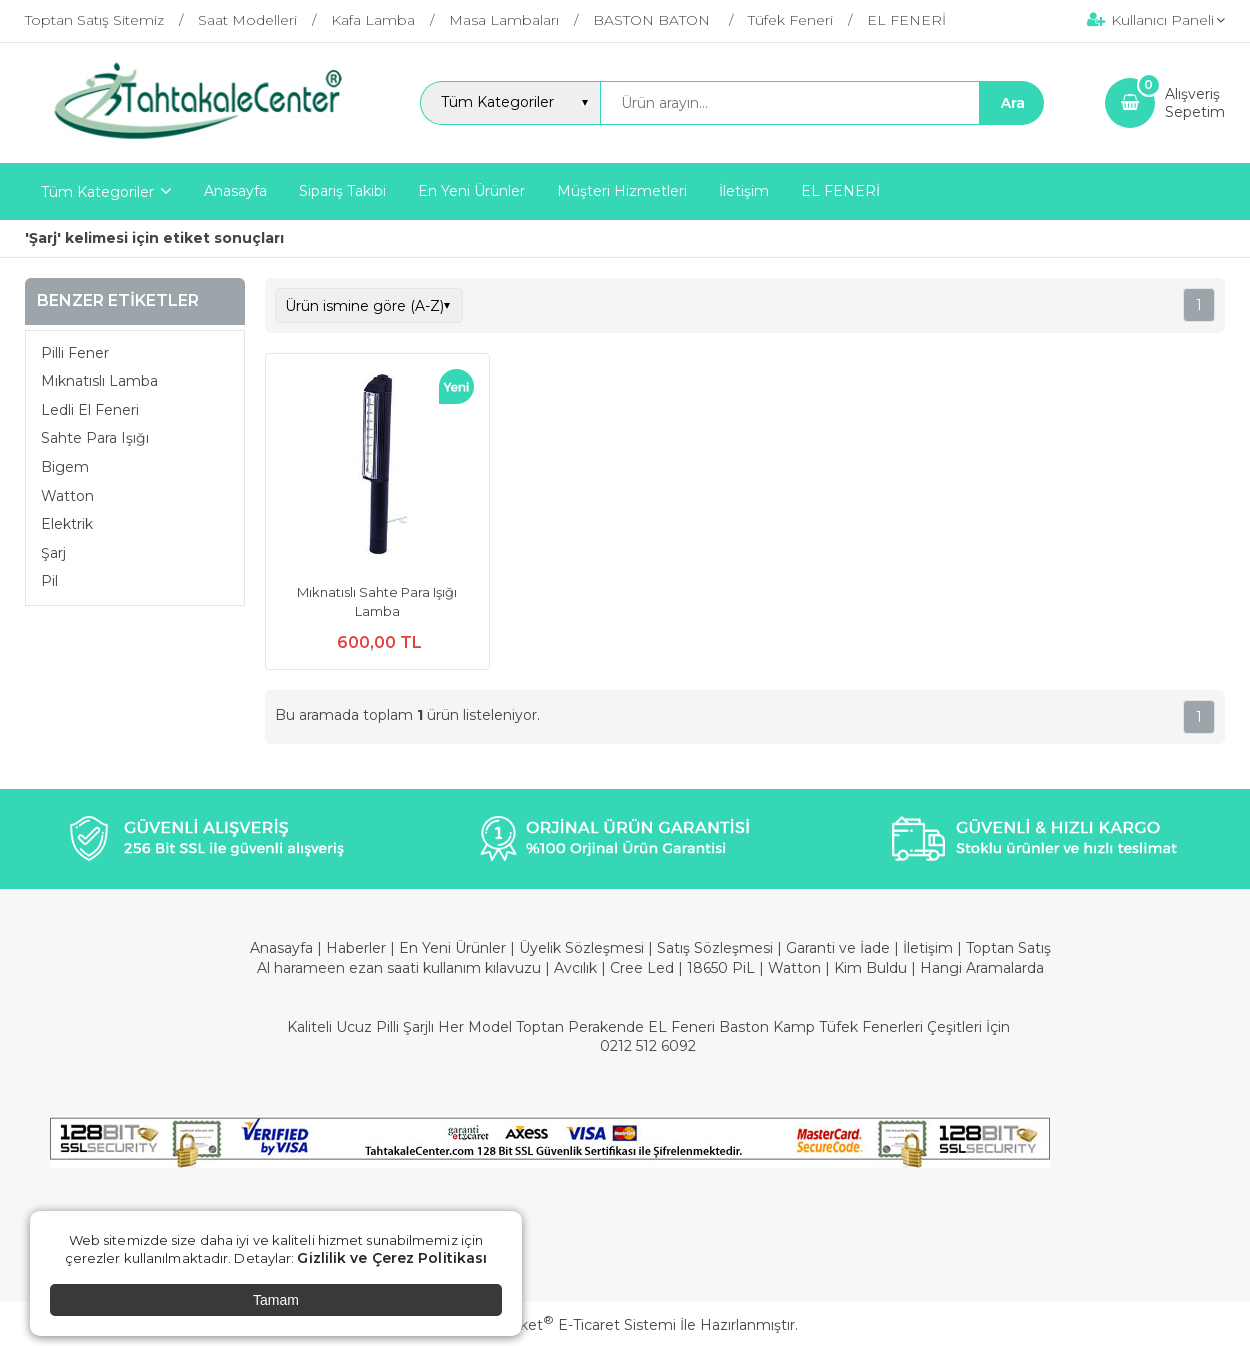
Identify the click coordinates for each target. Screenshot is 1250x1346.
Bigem (65, 467)
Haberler (358, 948)
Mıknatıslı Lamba (99, 381)
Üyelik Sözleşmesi (581, 948)
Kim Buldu (870, 968)
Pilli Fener (75, 353)
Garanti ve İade (838, 948)
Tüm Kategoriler (97, 192)
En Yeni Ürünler (454, 948)
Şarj (53, 553)
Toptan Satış (1008, 948)
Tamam (276, 1300)
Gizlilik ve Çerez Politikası (392, 1258)
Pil (49, 581)
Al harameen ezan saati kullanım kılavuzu (399, 968)
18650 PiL (721, 968)
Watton (67, 496)
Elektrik (67, 524)
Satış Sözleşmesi (715, 948)
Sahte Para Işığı (95, 438)
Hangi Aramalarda (982, 968)
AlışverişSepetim (1195, 103)
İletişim (930, 948)
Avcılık (575, 968)
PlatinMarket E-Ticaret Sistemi (564, 1325)
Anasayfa (283, 948)
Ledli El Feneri (90, 410)
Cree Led (642, 968)
